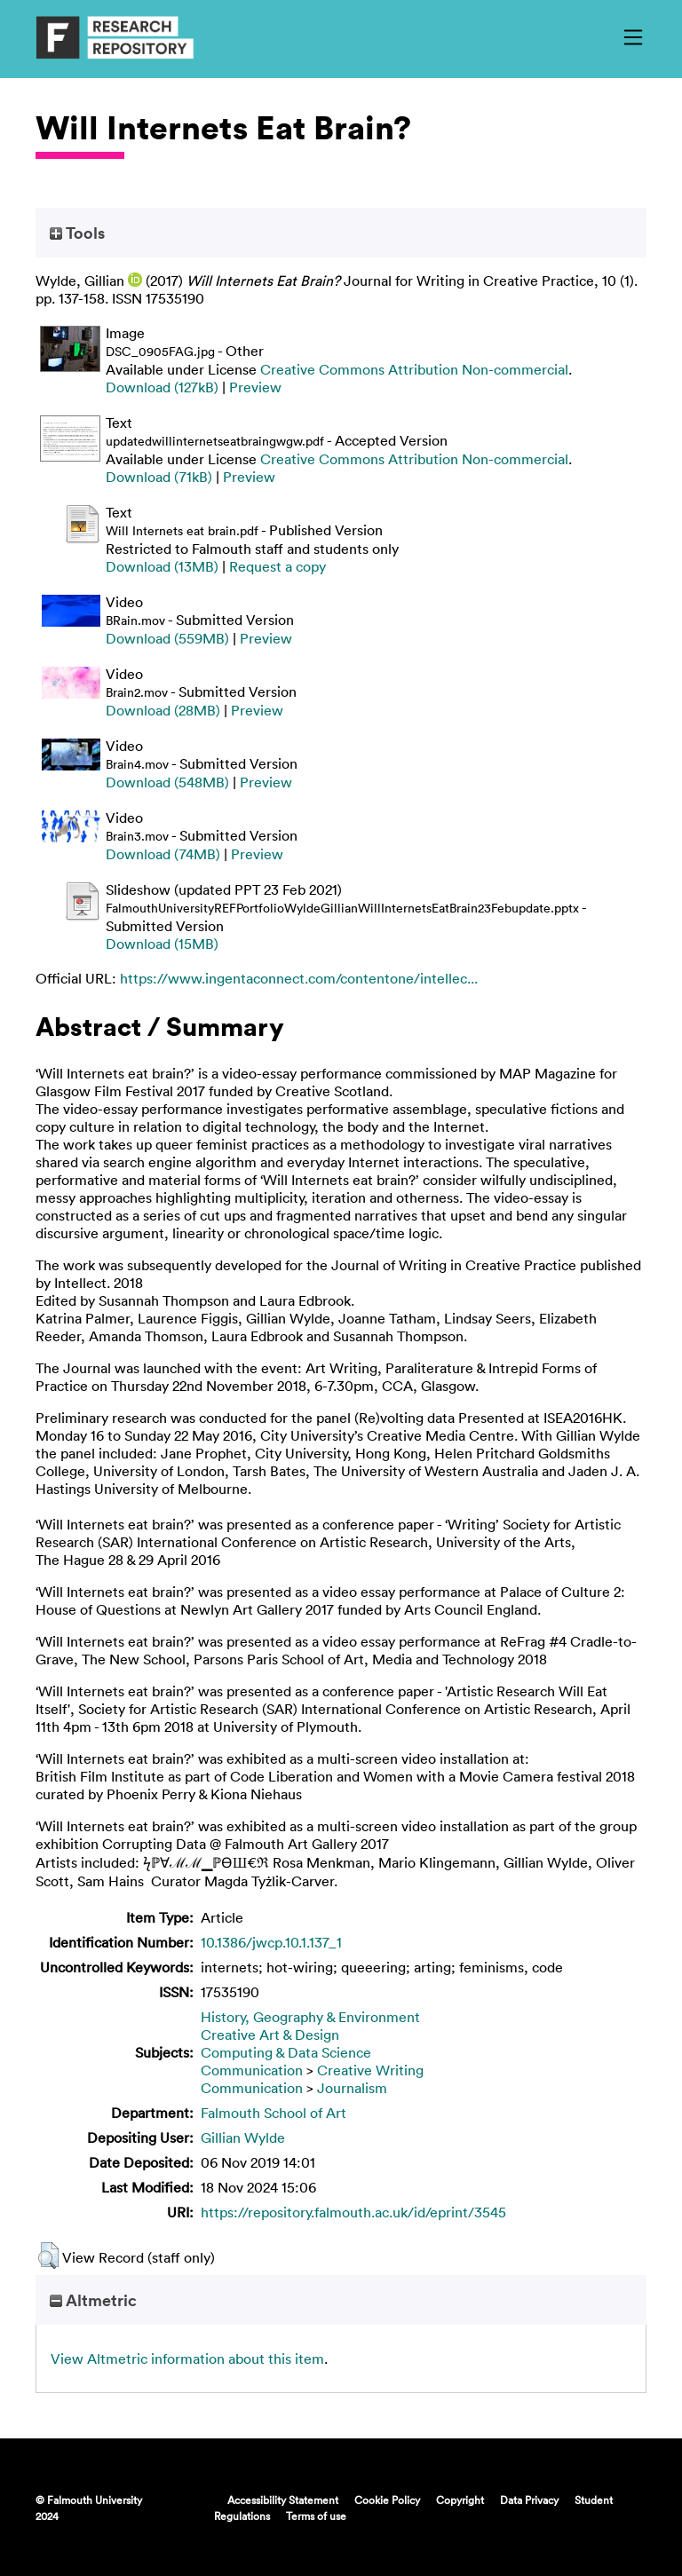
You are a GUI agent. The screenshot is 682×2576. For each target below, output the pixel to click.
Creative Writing (370, 2070)
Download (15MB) (162, 943)
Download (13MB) (162, 566)
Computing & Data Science (286, 2052)
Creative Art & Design (270, 2034)
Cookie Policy (387, 2500)
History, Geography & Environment (310, 2017)
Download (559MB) (167, 638)
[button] (48, 2255)
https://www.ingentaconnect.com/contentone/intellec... (299, 978)
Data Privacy (529, 2500)
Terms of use (316, 2516)
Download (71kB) (159, 477)
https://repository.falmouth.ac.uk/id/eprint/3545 (353, 2212)
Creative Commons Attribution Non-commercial (414, 369)
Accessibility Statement (282, 2500)
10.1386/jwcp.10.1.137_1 (271, 1942)
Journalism (352, 2088)
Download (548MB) (167, 782)
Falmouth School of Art (273, 2113)
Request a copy (277, 566)
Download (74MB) (163, 854)
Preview (255, 387)
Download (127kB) (162, 387)
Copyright (460, 2500)
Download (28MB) (163, 710)
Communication (252, 2070)
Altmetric (93, 2300)
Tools (77, 232)
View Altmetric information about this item (187, 2358)
